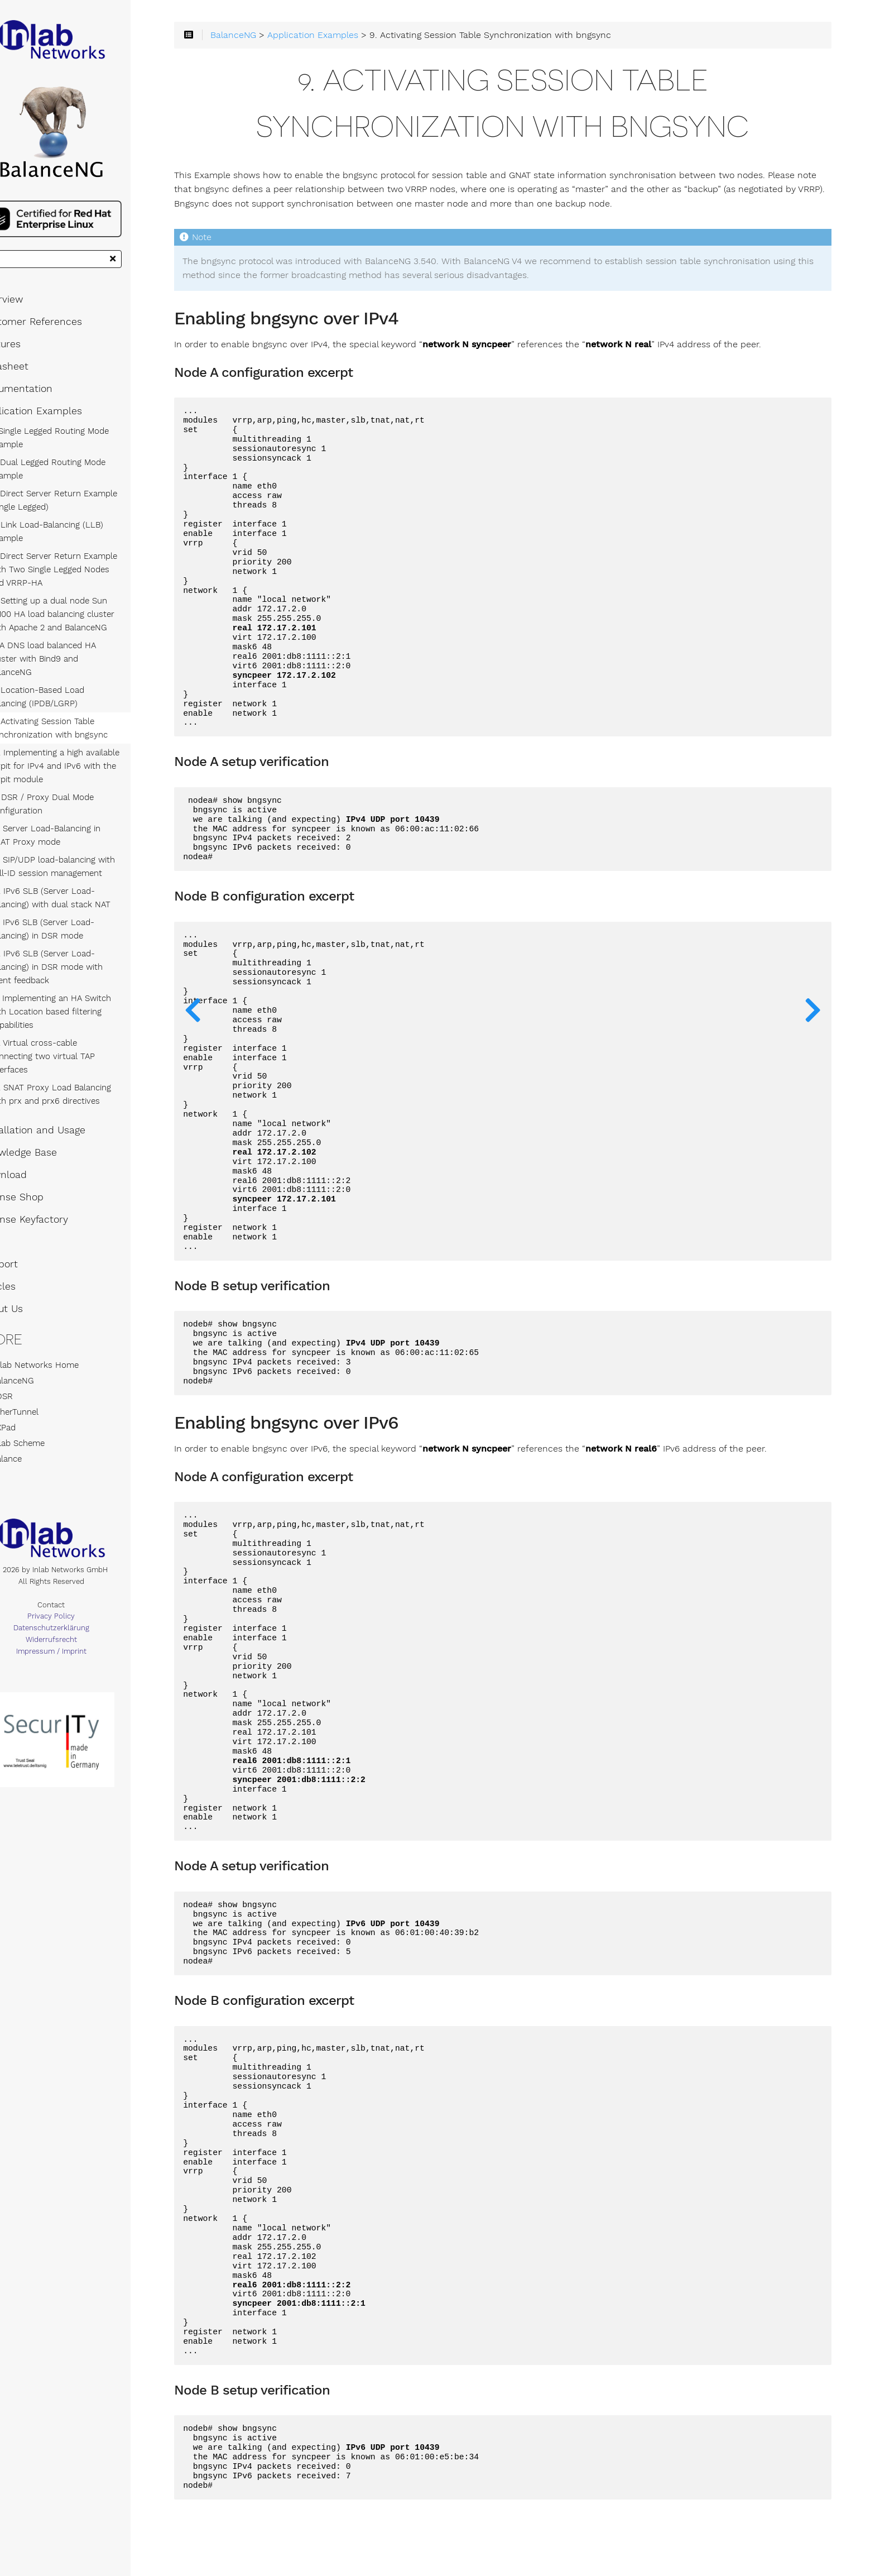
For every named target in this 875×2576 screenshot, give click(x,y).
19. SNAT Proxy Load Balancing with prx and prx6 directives (79, 1079)
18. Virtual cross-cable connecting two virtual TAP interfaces (84, 1048)
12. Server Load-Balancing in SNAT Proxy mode (85, 833)
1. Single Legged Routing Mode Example (77, 449)
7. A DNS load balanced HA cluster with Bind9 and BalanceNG (86, 664)
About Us (30, 1293)
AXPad (26, 1412)
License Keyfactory (53, 1204)
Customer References (59, 333)
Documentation (45, 400)
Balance (29, 1444)
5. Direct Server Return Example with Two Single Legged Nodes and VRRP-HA (86, 581)
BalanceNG (35, 1366)
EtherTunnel (38, 1397)
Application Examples (59, 422)
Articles (26, 1271)
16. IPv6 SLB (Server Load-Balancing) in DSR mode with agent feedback (87, 965)
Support (27, 1249)
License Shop (40, 1182)
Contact (84, 1592)
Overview (30, 311)
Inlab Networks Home (58, 1350)
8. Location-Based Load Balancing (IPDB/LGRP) (85, 695)
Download (32, 1159)
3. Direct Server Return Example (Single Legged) (82, 512)
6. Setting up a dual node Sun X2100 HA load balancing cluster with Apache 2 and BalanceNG (80, 625)
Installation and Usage (61, 1115)
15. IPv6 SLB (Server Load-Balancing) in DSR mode (70, 927)
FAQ (18, 1226)
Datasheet (33, 378)
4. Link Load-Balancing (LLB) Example (75, 543)
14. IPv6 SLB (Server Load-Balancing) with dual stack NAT (78, 896)
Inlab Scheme (41, 1428)
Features (29, 355)
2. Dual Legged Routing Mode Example (76, 480)
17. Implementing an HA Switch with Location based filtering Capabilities (79, 1010)
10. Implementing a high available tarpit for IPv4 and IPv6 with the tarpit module (83, 764)
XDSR (25, 1381)
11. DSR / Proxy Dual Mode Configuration (70, 802)
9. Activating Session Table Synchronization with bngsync (77, 726)
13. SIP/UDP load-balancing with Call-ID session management (80, 865)
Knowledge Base (47, 1137)
